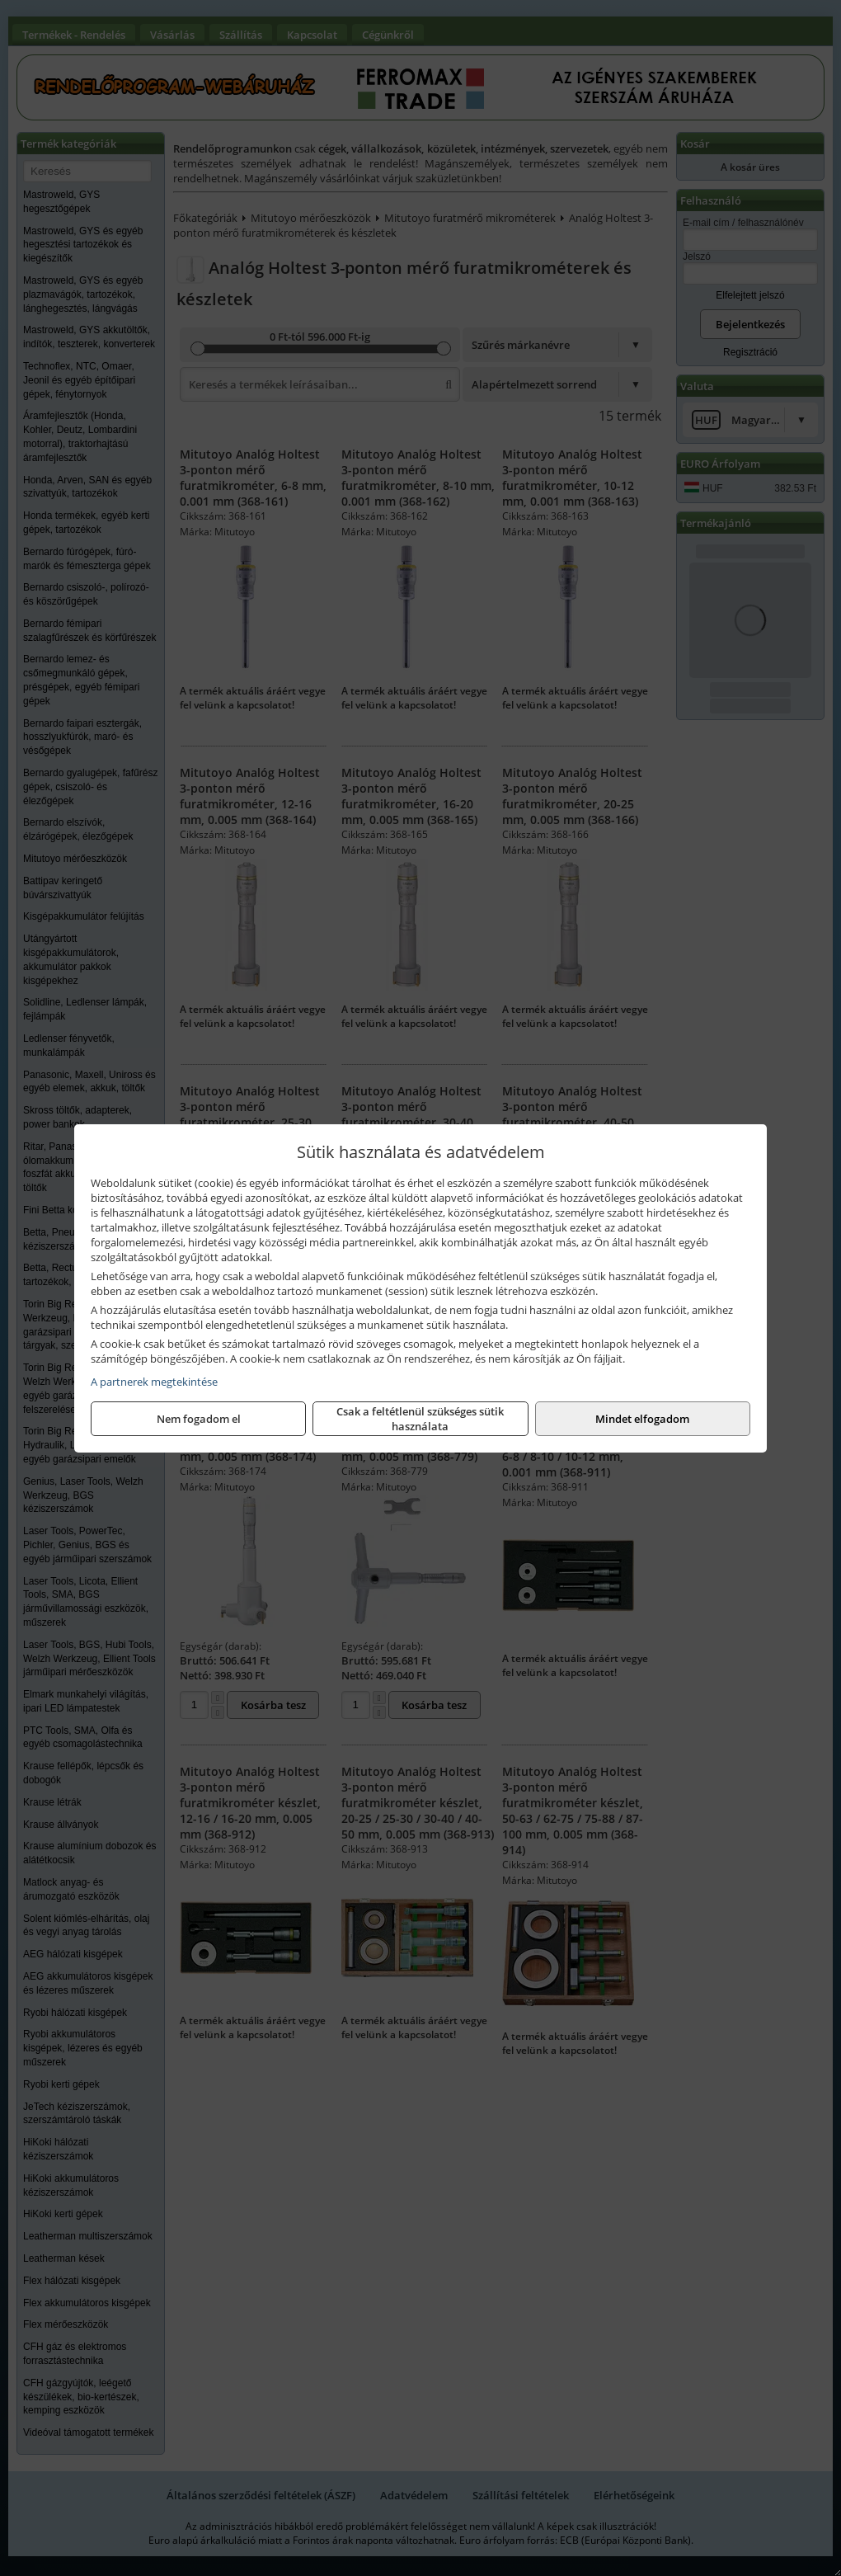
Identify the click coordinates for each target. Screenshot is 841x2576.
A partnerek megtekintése (154, 1381)
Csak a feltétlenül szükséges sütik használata (420, 1419)
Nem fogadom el (199, 1418)
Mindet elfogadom (642, 1418)
